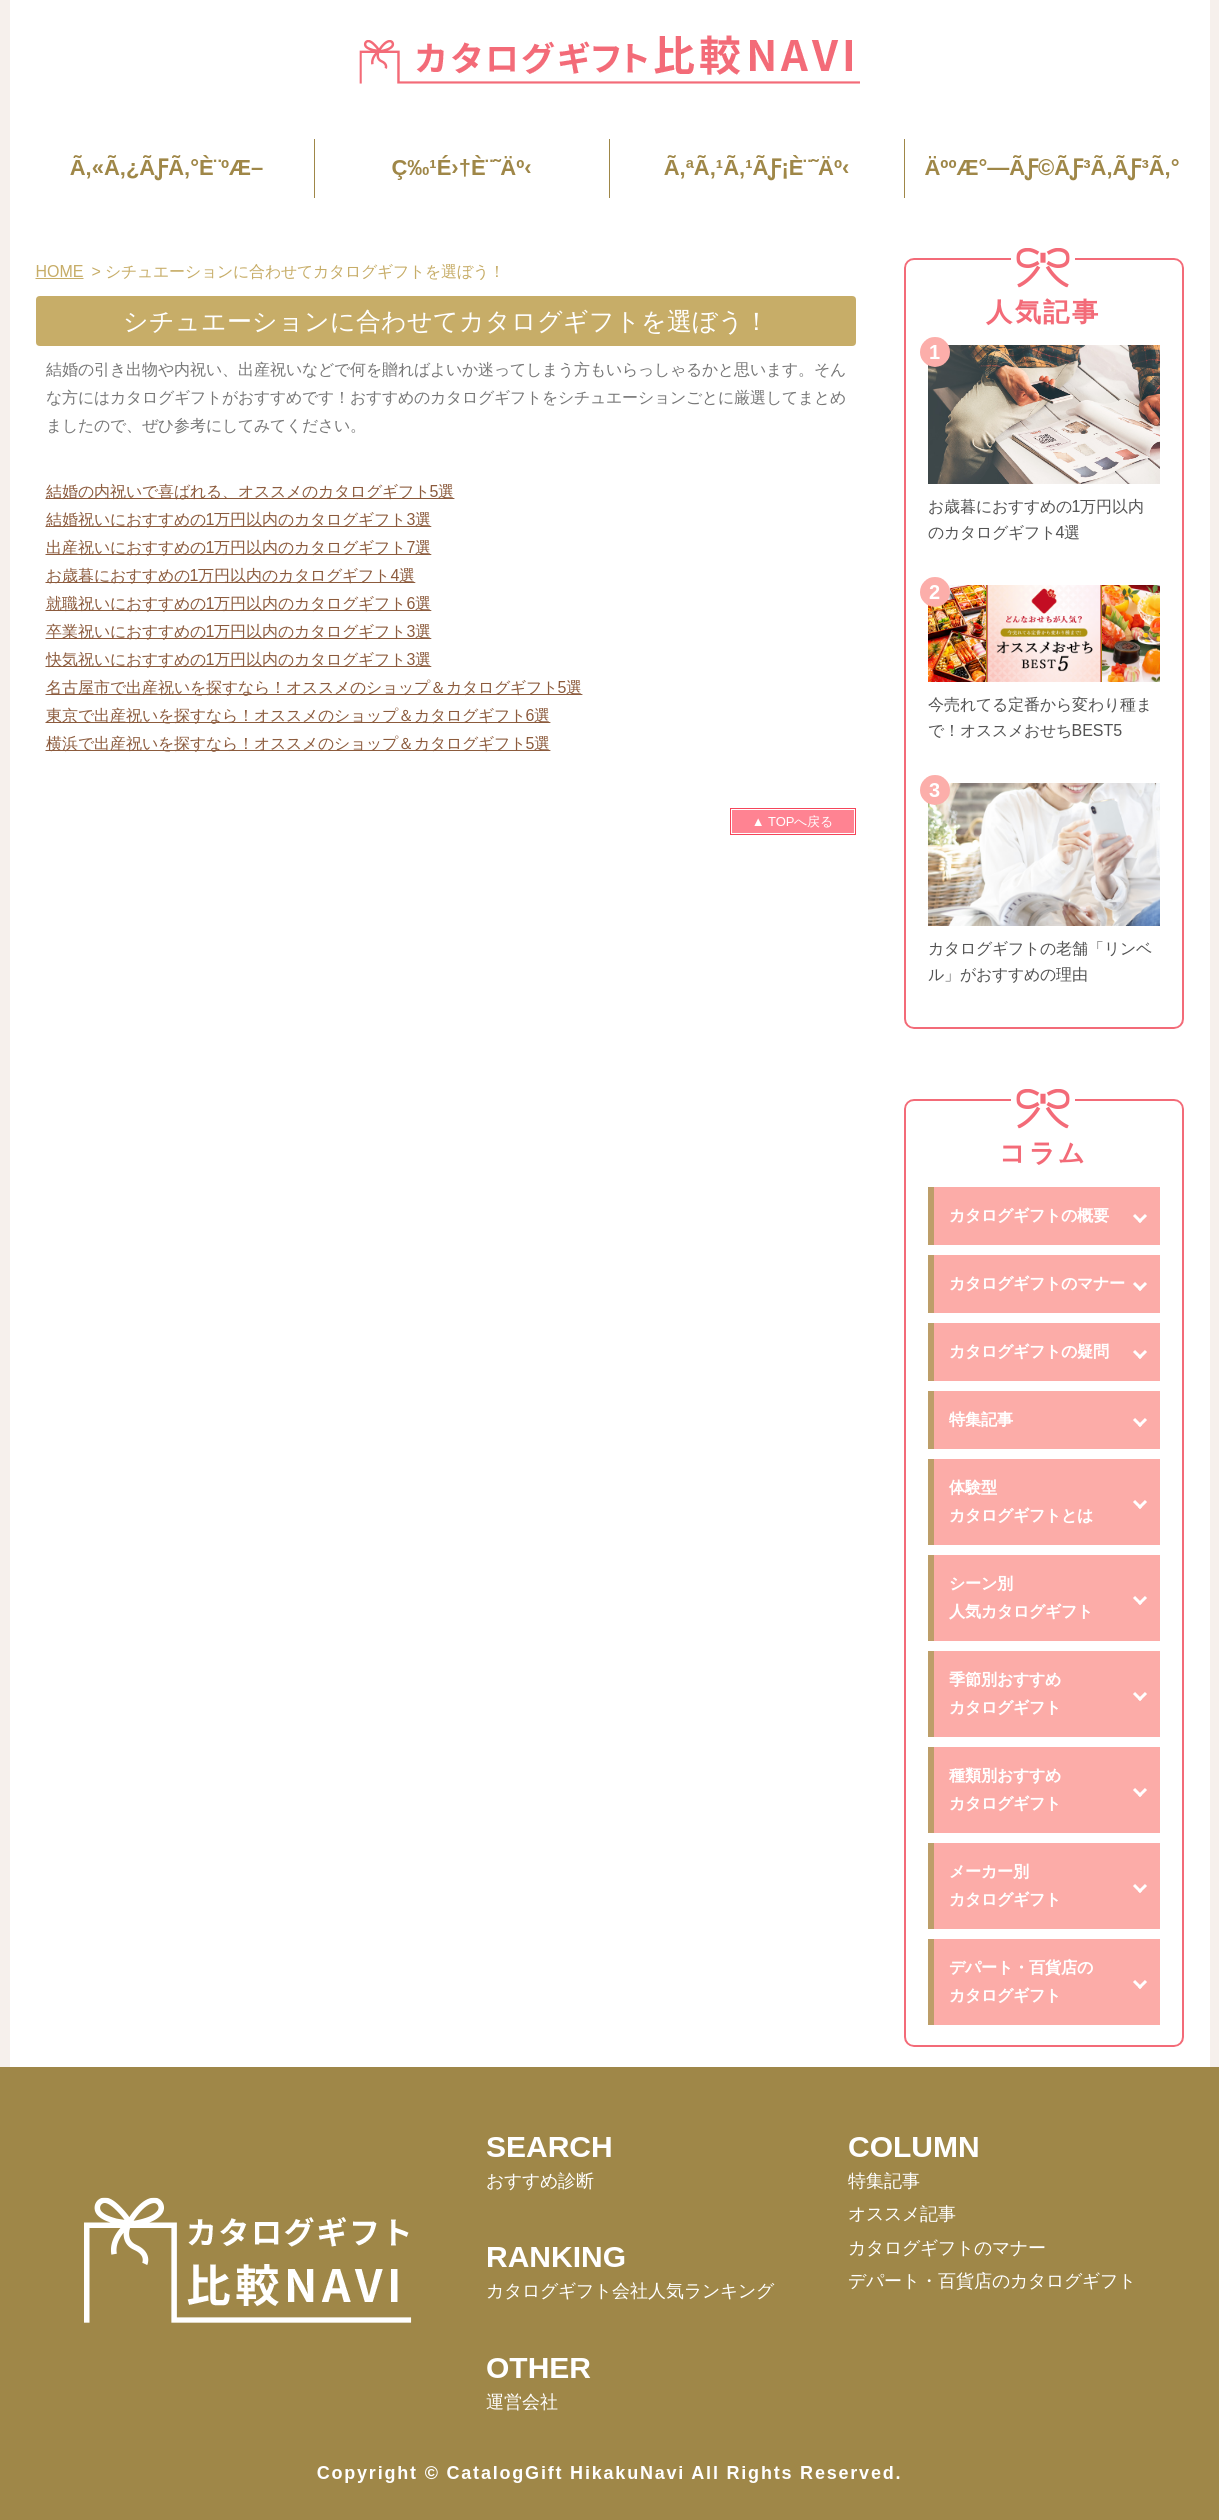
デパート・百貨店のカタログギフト (1021, 1981)
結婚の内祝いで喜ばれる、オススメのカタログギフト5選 (250, 491)
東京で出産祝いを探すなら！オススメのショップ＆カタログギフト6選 (298, 715)
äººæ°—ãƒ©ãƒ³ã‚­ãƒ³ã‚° (1051, 167)
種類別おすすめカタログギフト (1005, 1789)
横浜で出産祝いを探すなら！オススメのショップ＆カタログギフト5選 (298, 743)
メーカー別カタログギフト (1005, 1885)
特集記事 (981, 1419)
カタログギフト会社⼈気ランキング (630, 2291)
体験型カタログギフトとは (1021, 1501)
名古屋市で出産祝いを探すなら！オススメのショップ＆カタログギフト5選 (314, 687)
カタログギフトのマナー (1037, 1283)
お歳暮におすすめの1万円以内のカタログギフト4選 (231, 575)
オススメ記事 (902, 2214)
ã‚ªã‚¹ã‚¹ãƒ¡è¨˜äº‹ (757, 167)
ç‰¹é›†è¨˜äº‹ (461, 167)
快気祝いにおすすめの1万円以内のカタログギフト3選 (239, 659)
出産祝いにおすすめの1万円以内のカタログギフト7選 (239, 547)
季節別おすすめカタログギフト (1005, 1693)
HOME (60, 271)
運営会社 (522, 2402)
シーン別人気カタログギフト (1021, 1597)
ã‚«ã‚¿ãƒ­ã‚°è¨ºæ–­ (167, 167)
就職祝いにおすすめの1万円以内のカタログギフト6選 (239, 603)
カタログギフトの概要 (1029, 1215)
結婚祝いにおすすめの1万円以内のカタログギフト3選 (239, 519)
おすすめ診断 (540, 2181)
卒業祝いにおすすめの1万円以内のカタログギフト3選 (239, 631)
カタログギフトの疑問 (1029, 1351)
